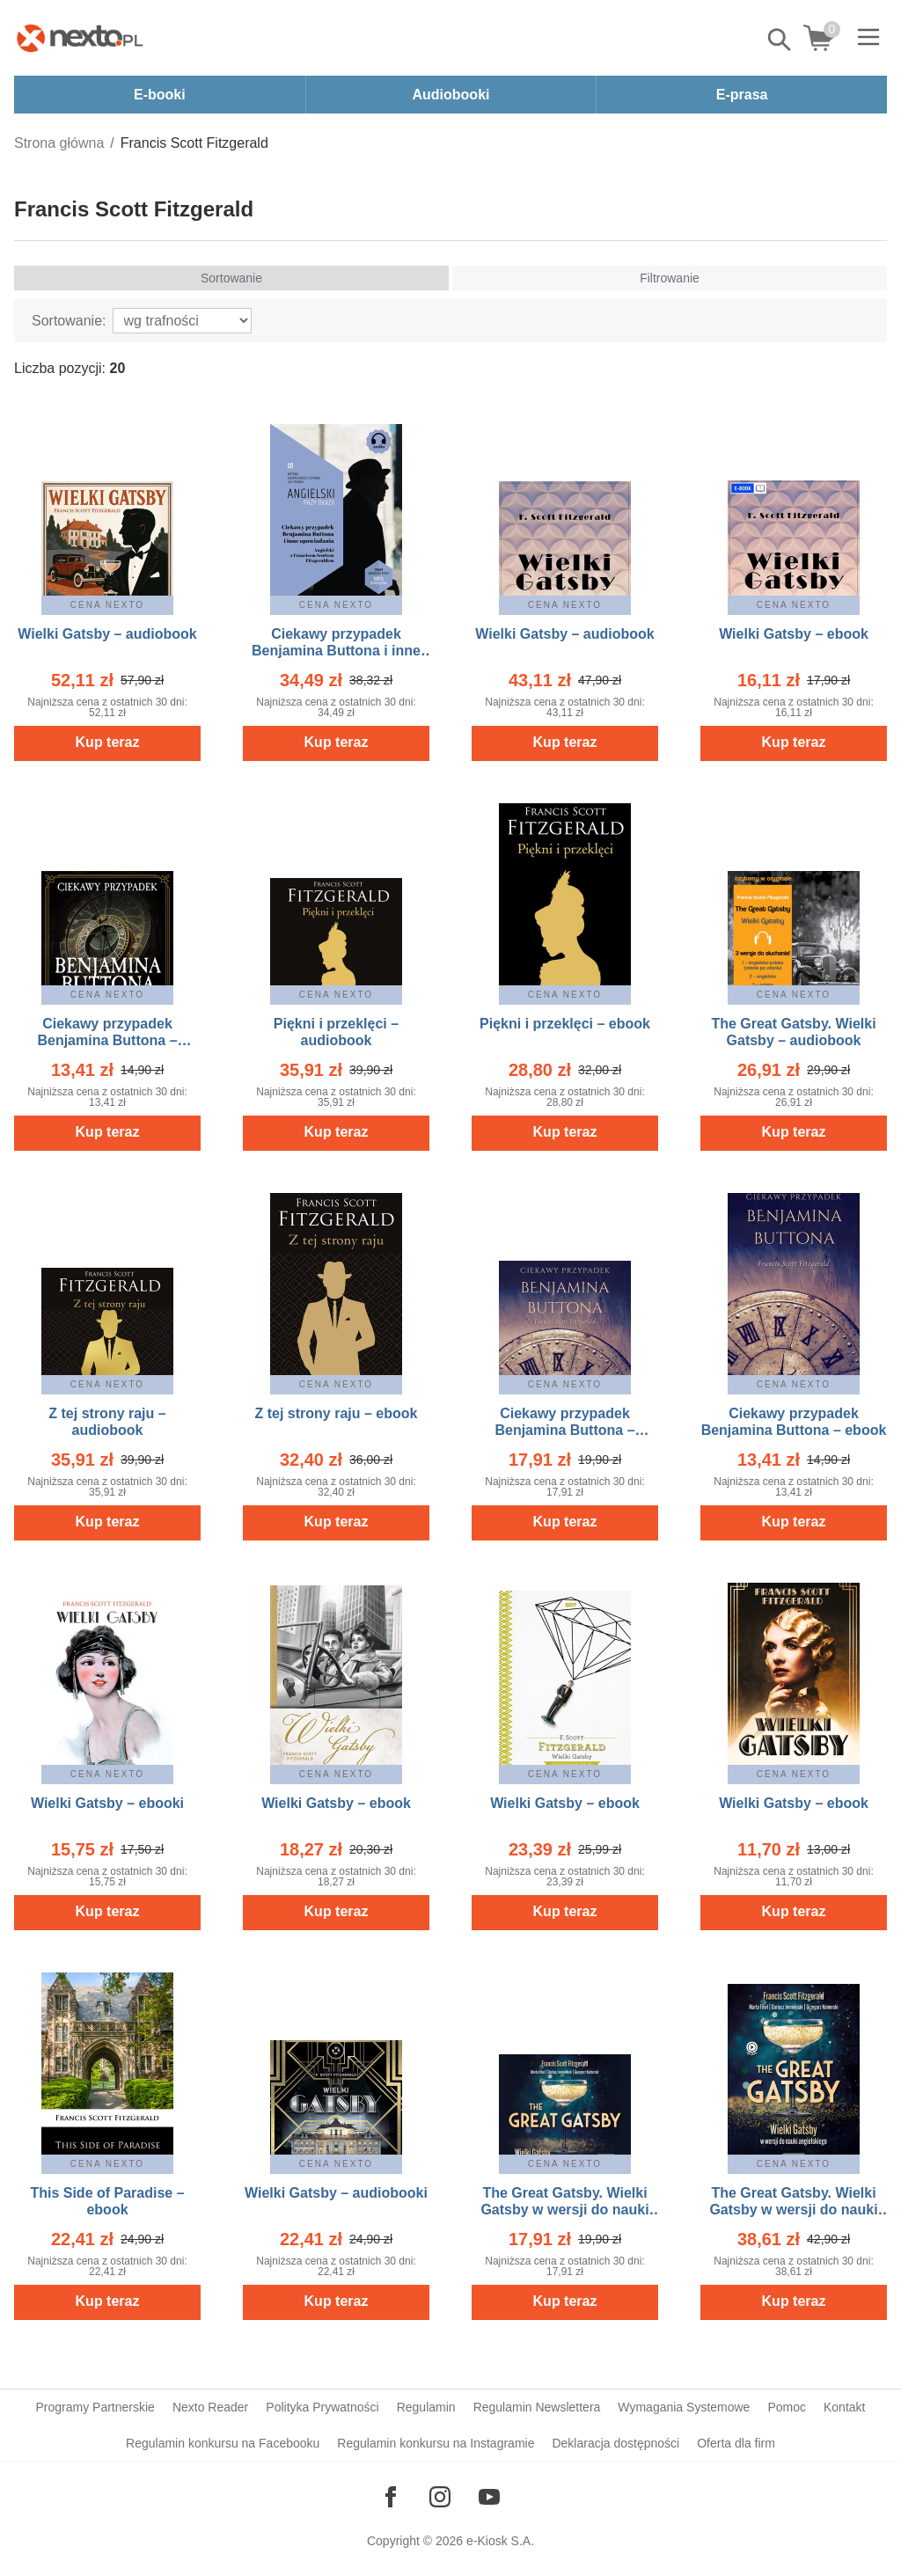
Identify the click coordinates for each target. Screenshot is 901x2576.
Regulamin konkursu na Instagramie (435, 2443)
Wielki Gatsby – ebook (793, 633)
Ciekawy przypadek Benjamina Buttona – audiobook (107, 1040)
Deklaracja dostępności (615, 2443)
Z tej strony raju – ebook (336, 1413)
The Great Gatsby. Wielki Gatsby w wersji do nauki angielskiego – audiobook (565, 2209)
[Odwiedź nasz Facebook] (391, 2497)
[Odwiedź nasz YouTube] (489, 2497)
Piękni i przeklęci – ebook (565, 1023)
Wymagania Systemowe (684, 2407)
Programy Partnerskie (95, 2407)
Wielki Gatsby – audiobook (107, 633)
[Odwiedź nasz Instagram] (440, 2497)
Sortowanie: (69, 320)
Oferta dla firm (736, 2443)
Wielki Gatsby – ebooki (107, 1803)
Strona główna (59, 142)
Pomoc (786, 2407)
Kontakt (844, 2407)
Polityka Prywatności (322, 2407)
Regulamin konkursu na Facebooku (222, 2443)
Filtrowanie (670, 278)
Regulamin (426, 2407)
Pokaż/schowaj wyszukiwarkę (780, 39)
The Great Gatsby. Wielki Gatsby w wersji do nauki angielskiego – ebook (793, 2209)
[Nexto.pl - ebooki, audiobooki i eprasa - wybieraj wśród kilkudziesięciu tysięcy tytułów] (80, 37)
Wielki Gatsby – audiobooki (336, 2192)
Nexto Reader (210, 2407)
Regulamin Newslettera (537, 2407)
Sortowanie (231, 278)
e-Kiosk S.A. (500, 2541)
